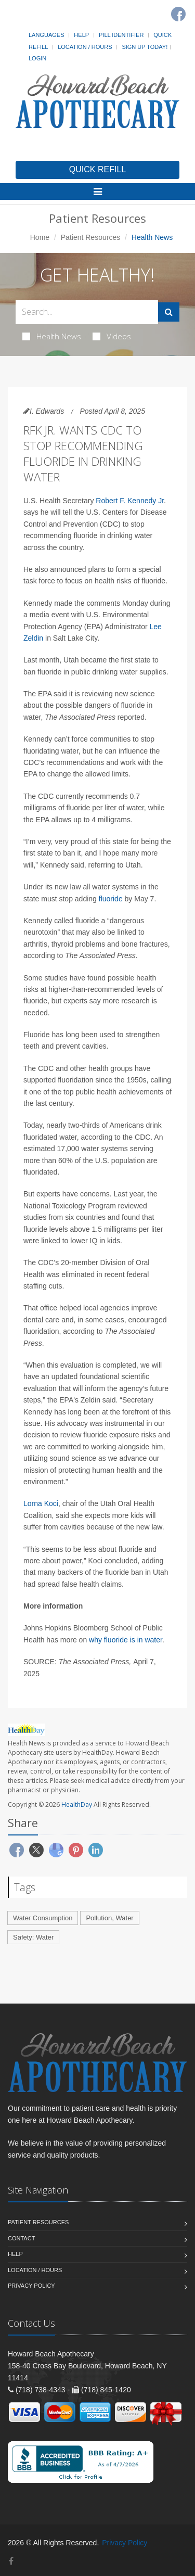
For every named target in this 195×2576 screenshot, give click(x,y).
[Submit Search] (168, 312)
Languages (46, 35)
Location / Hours (85, 47)
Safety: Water (33, 1937)
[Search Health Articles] (87, 312)
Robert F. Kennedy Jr (130, 500)
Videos (112, 336)
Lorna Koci (40, 1503)
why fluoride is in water (125, 1640)
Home (39, 237)
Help (81, 35)
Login (37, 58)
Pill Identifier (121, 35)
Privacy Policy (31, 2285)
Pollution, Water (109, 1918)
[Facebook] (178, 14)
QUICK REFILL (97, 169)
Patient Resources (90, 237)
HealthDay (76, 1804)
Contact (21, 2238)
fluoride (111, 899)
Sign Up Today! (144, 47)
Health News (51, 336)
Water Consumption (42, 1918)
